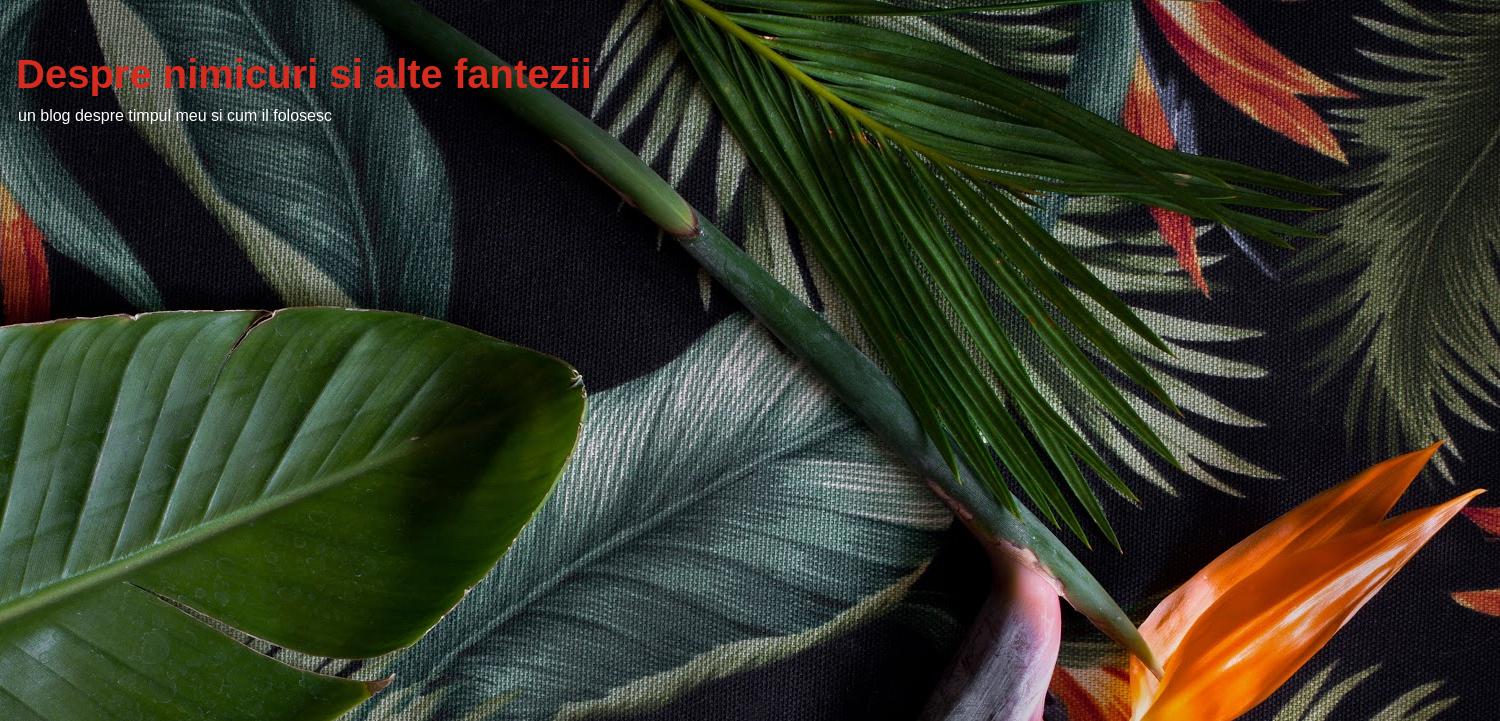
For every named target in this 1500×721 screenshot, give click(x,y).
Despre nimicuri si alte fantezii (304, 74)
